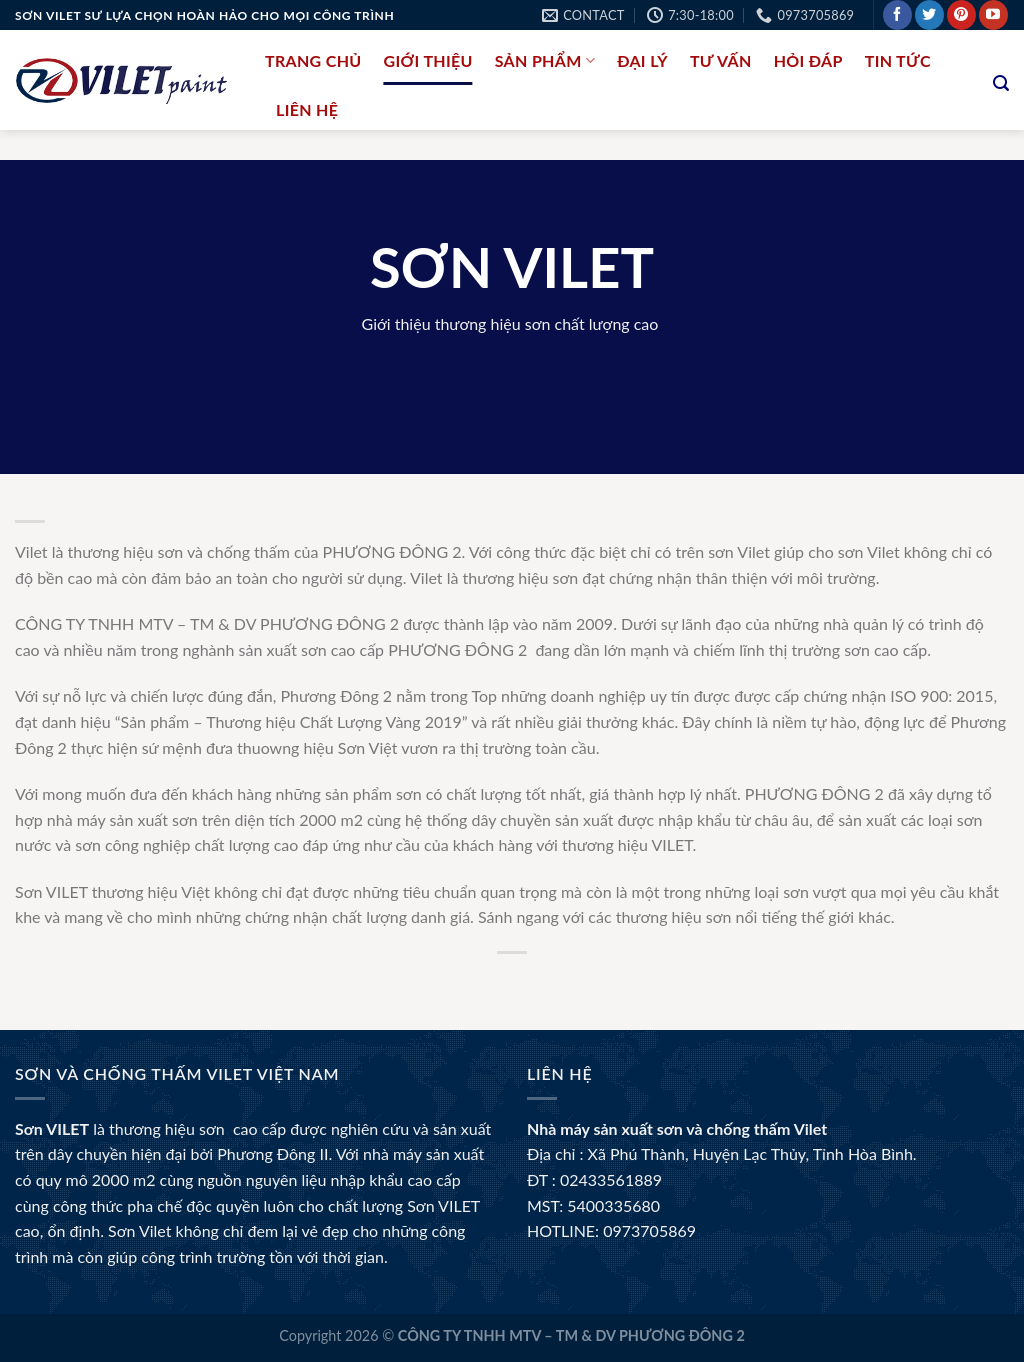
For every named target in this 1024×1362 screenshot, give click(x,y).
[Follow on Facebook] (897, 15)
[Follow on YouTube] (993, 15)
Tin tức (898, 60)
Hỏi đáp (808, 60)
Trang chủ (313, 60)
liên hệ (307, 109)
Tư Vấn (721, 60)
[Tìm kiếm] (1001, 83)
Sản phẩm (545, 60)
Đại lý (642, 60)
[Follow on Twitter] (929, 15)
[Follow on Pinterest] (961, 15)
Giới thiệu (428, 60)
